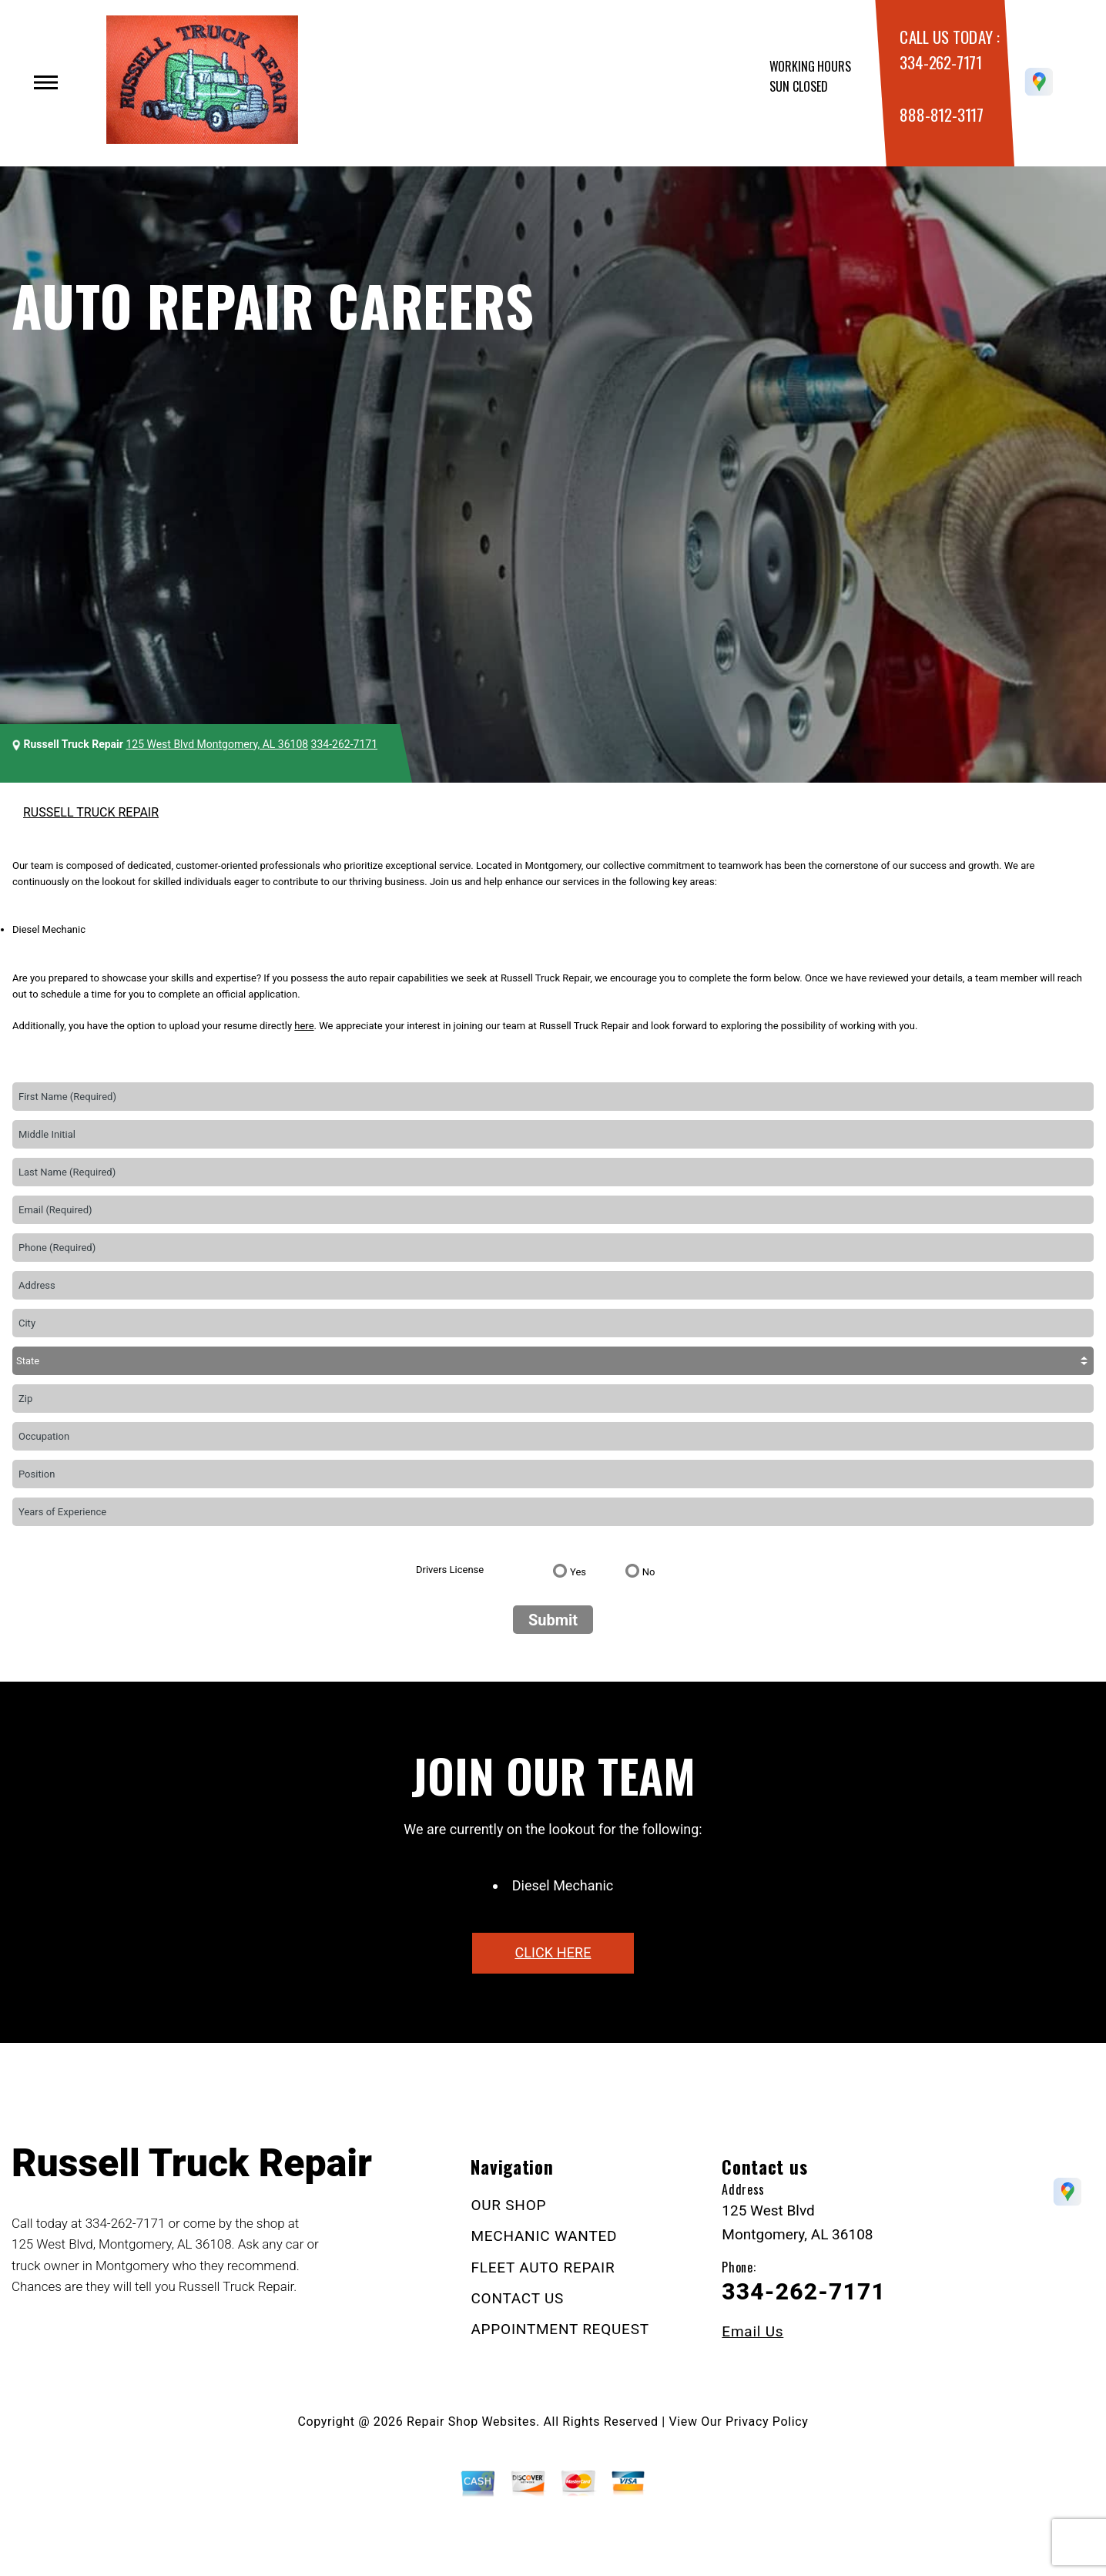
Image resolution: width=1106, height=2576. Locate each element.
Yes (578, 1572)
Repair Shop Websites (471, 2421)
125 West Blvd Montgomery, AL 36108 (217, 744)
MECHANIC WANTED (544, 2236)
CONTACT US (517, 2298)
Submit (553, 1620)
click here (552, 1952)
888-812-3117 (941, 114)
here (303, 1025)
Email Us (752, 2331)
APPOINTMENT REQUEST (560, 2329)
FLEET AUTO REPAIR (543, 2267)
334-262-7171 (940, 62)
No (648, 1572)
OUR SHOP (508, 2205)
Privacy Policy (767, 2421)
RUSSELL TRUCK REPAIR (91, 812)
